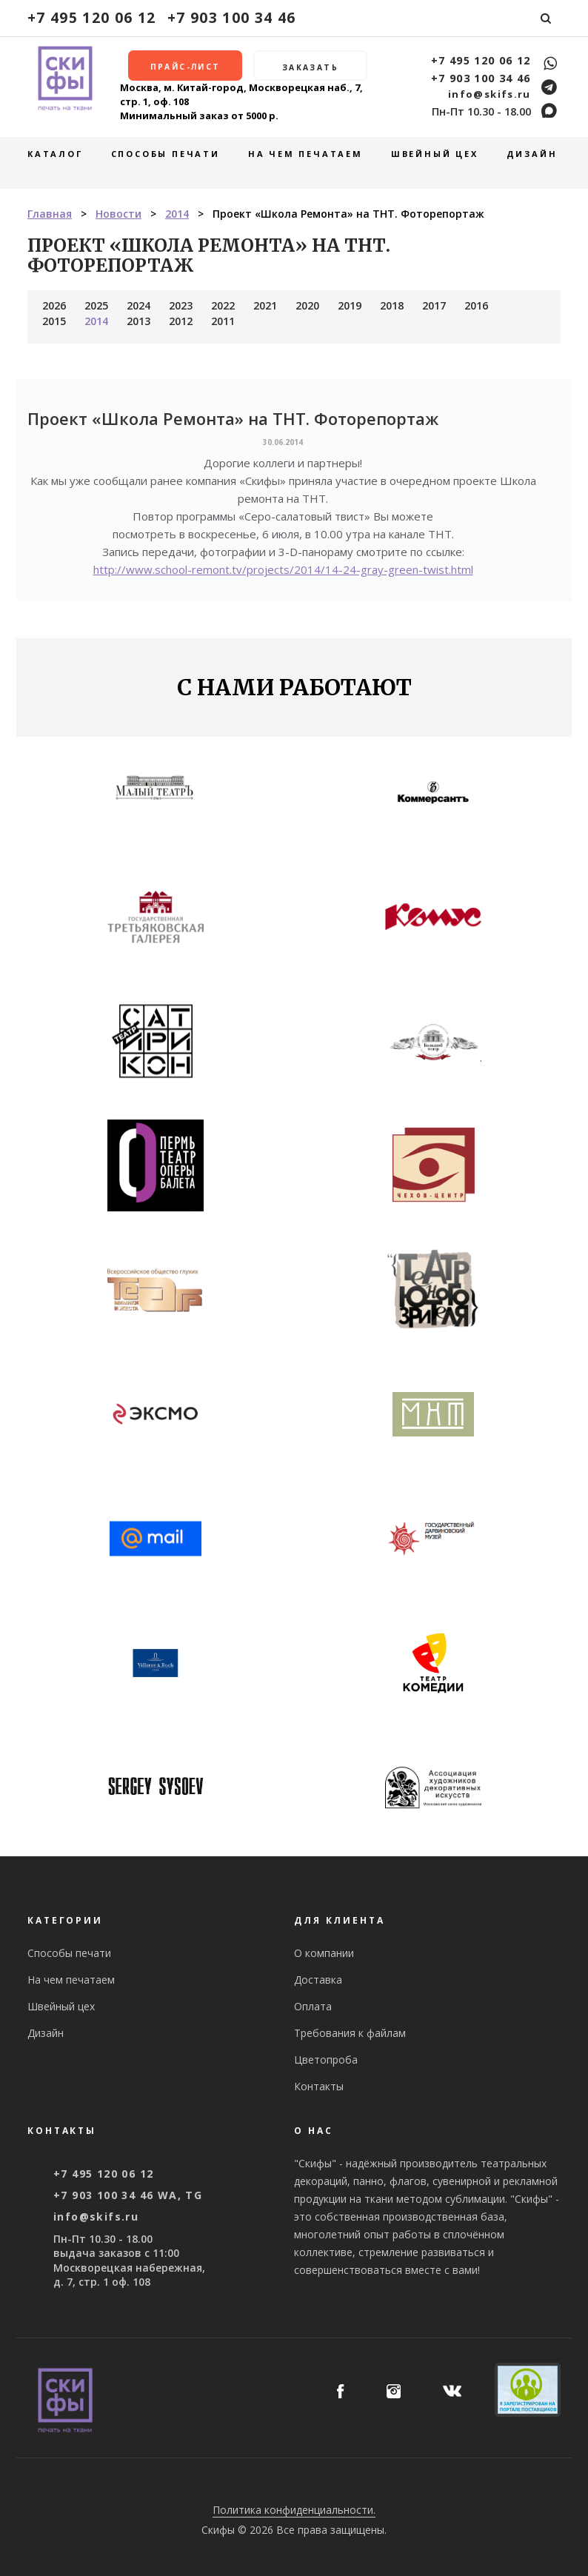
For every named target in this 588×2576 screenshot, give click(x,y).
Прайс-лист (185, 66)
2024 (138, 305)
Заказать (310, 67)
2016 (476, 305)
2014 (96, 321)
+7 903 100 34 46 (231, 17)
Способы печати (165, 153)
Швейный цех (434, 153)
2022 (223, 305)
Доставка (318, 1980)
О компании (324, 1953)
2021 (265, 305)
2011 (223, 321)
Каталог (55, 153)
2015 (54, 321)
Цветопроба (326, 2060)
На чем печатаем (305, 153)
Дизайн (532, 153)
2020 (307, 305)
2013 (138, 321)
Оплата (313, 2006)
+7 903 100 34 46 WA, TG (127, 2195)
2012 (181, 321)
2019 (349, 305)
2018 (392, 305)
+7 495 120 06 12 (91, 17)
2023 (181, 305)
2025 (96, 305)
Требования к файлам (350, 2033)
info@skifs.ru (489, 94)
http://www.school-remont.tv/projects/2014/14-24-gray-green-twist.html (283, 569)
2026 (54, 305)
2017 (434, 305)
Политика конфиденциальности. (294, 2510)
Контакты (319, 2086)
